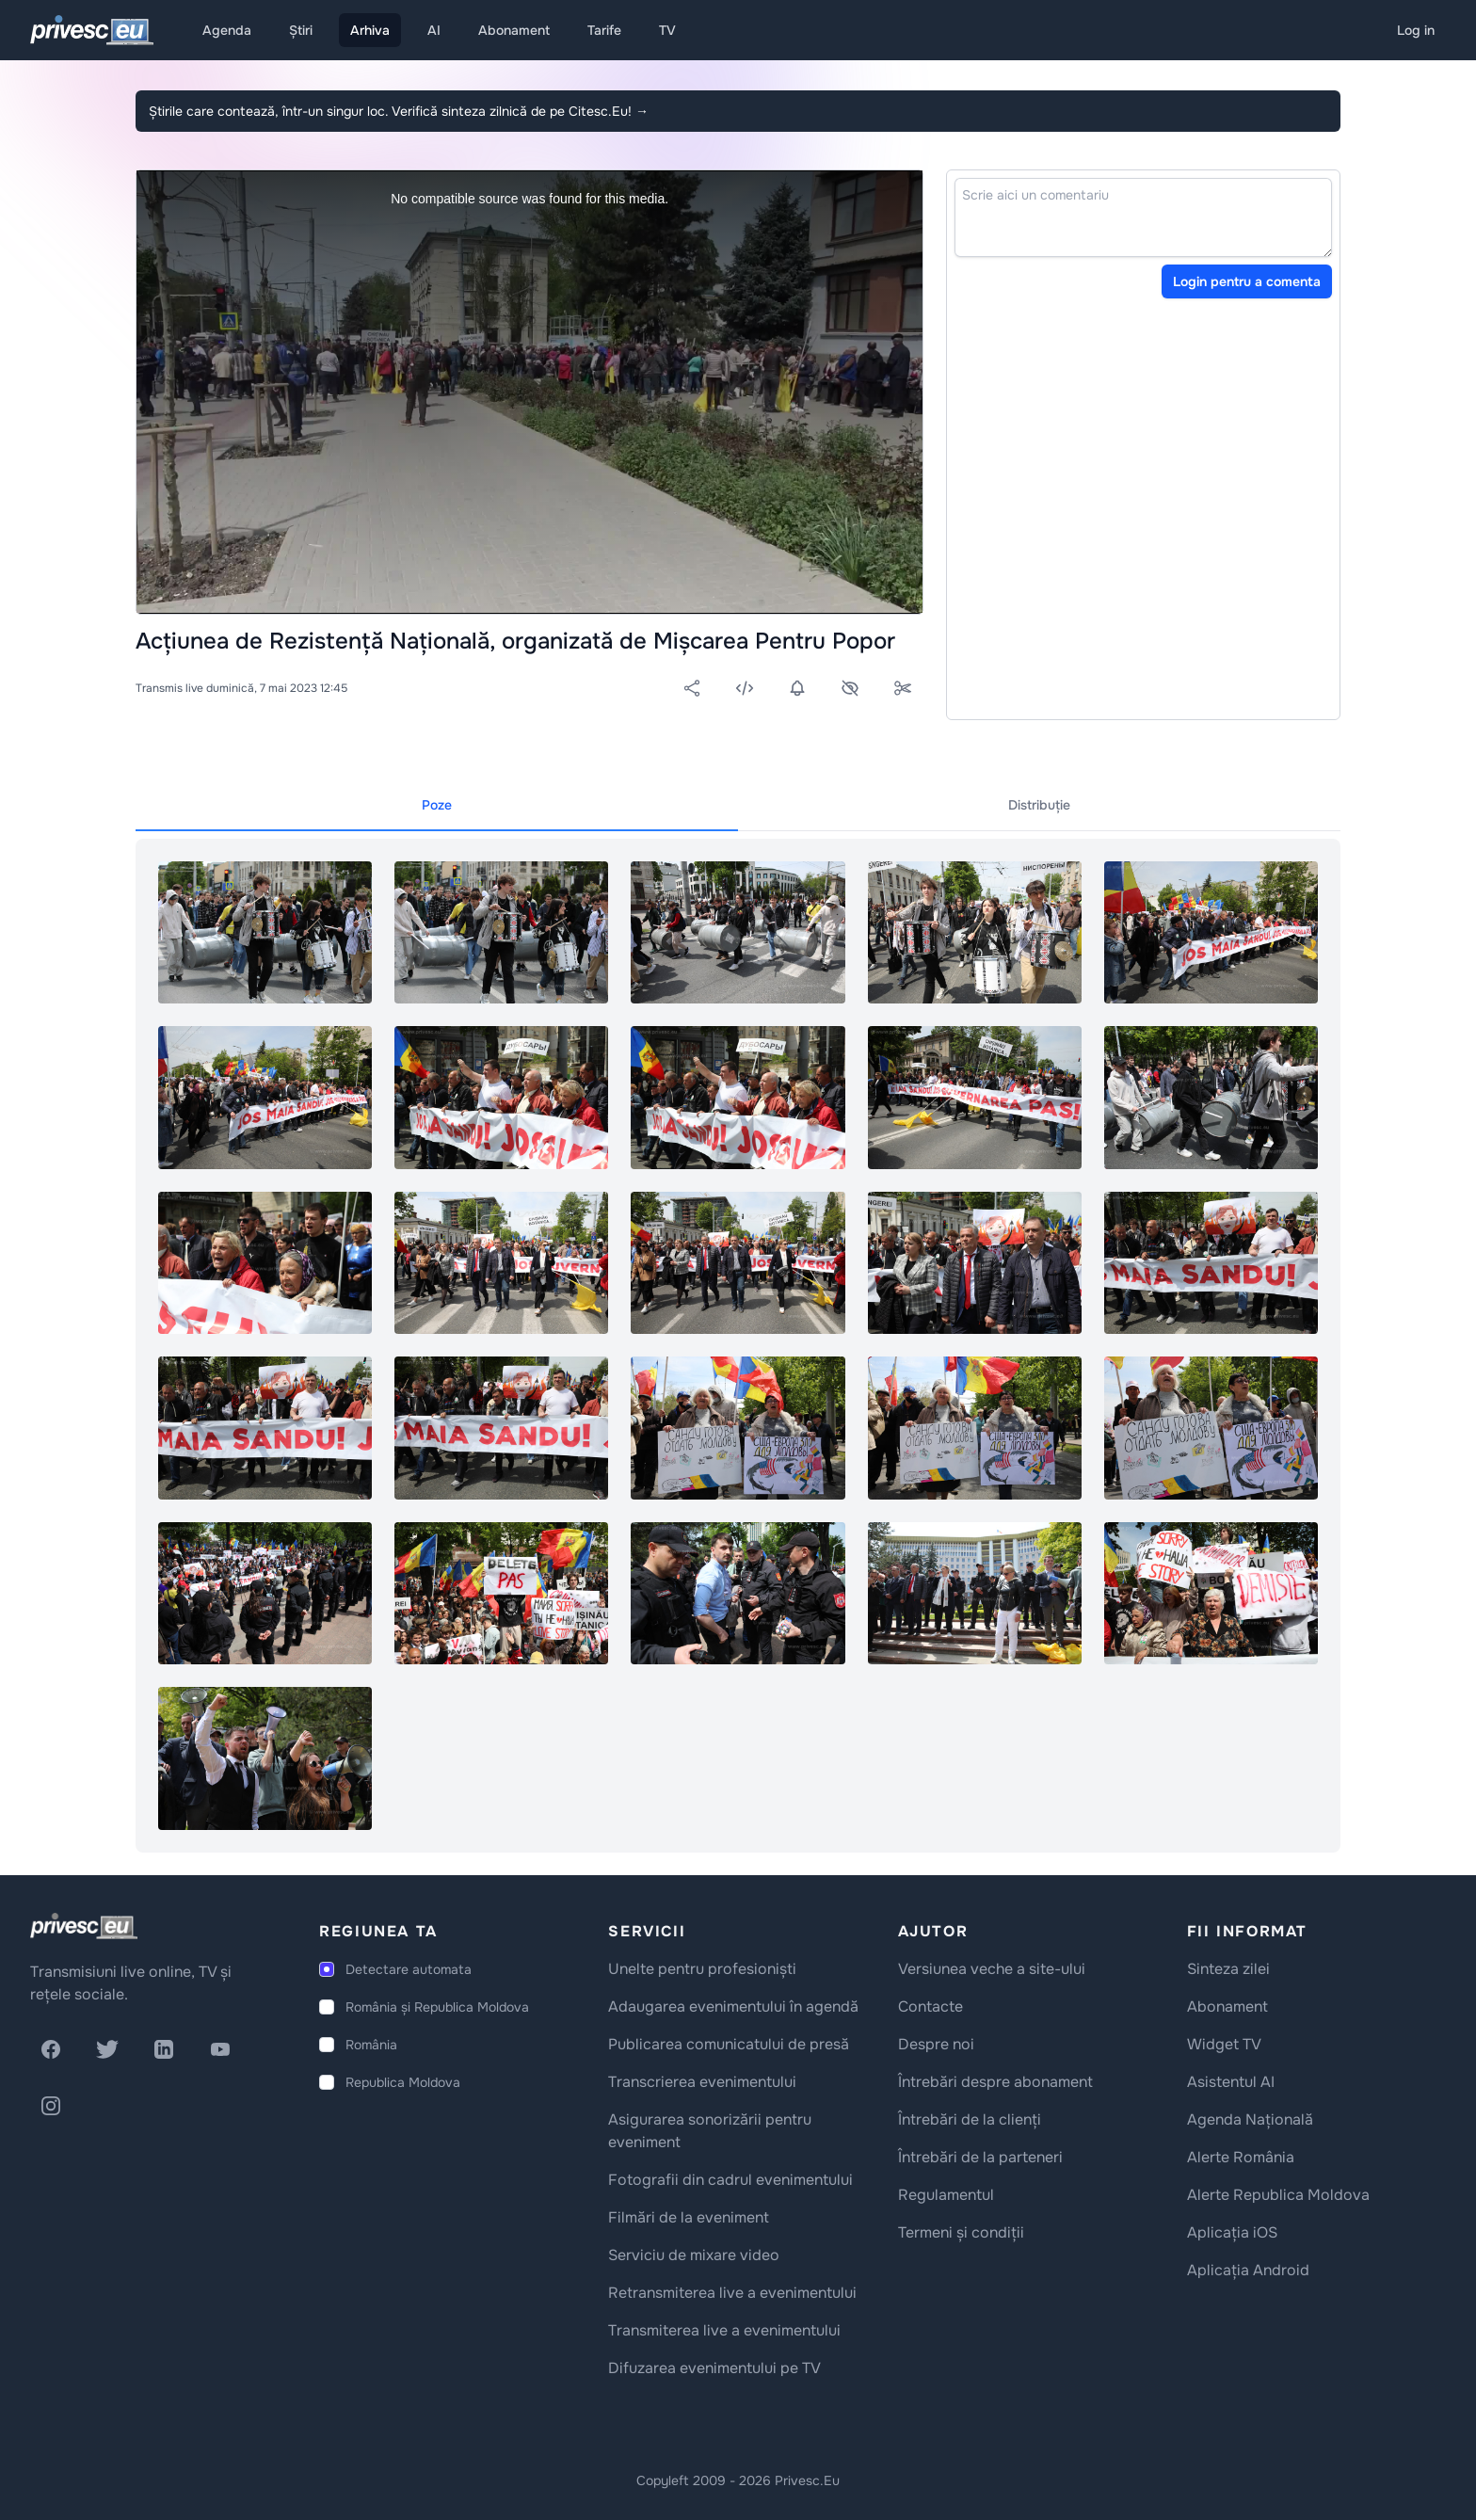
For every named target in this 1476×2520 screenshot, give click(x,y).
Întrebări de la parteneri (980, 2157)
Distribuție (1039, 804)
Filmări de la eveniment (688, 2217)
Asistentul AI (1231, 2082)
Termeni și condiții (961, 2232)
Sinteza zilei (1228, 1969)
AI (434, 30)
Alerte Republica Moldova (1278, 2195)
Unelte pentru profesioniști (702, 1969)
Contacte (930, 2006)
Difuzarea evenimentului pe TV (714, 2368)
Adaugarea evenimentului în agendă (733, 2006)
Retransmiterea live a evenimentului (732, 2293)
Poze (437, 804)
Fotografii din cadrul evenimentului (730, 2180)
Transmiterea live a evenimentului (724, 2330)
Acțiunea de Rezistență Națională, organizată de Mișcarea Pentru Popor (515, 641)
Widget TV (1224, 2044)
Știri (301, 30)
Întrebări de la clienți (969, 2119)
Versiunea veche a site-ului (991, 1969)
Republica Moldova (402, 2082)
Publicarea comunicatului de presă (728, 2044)
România (371, 2044)
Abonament (514, 30)
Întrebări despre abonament (995, 2082)
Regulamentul (946, 2195)
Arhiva (370, 30)
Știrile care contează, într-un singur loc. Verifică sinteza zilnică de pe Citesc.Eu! (399, 111)
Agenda (226, 30)
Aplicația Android (1248, 2270)
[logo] (83, 1926)
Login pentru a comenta (1247, 281)
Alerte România (1240, 2157)
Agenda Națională (1250, 2119)
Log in (1416, 30)
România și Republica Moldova (437, 2006)
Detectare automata (408, 1969)
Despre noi (936, 2044)
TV (667, 30)
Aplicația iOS (1232, 2232)
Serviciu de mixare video (693, 2255)
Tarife (604, 30)
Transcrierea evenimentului (702, 2082)
